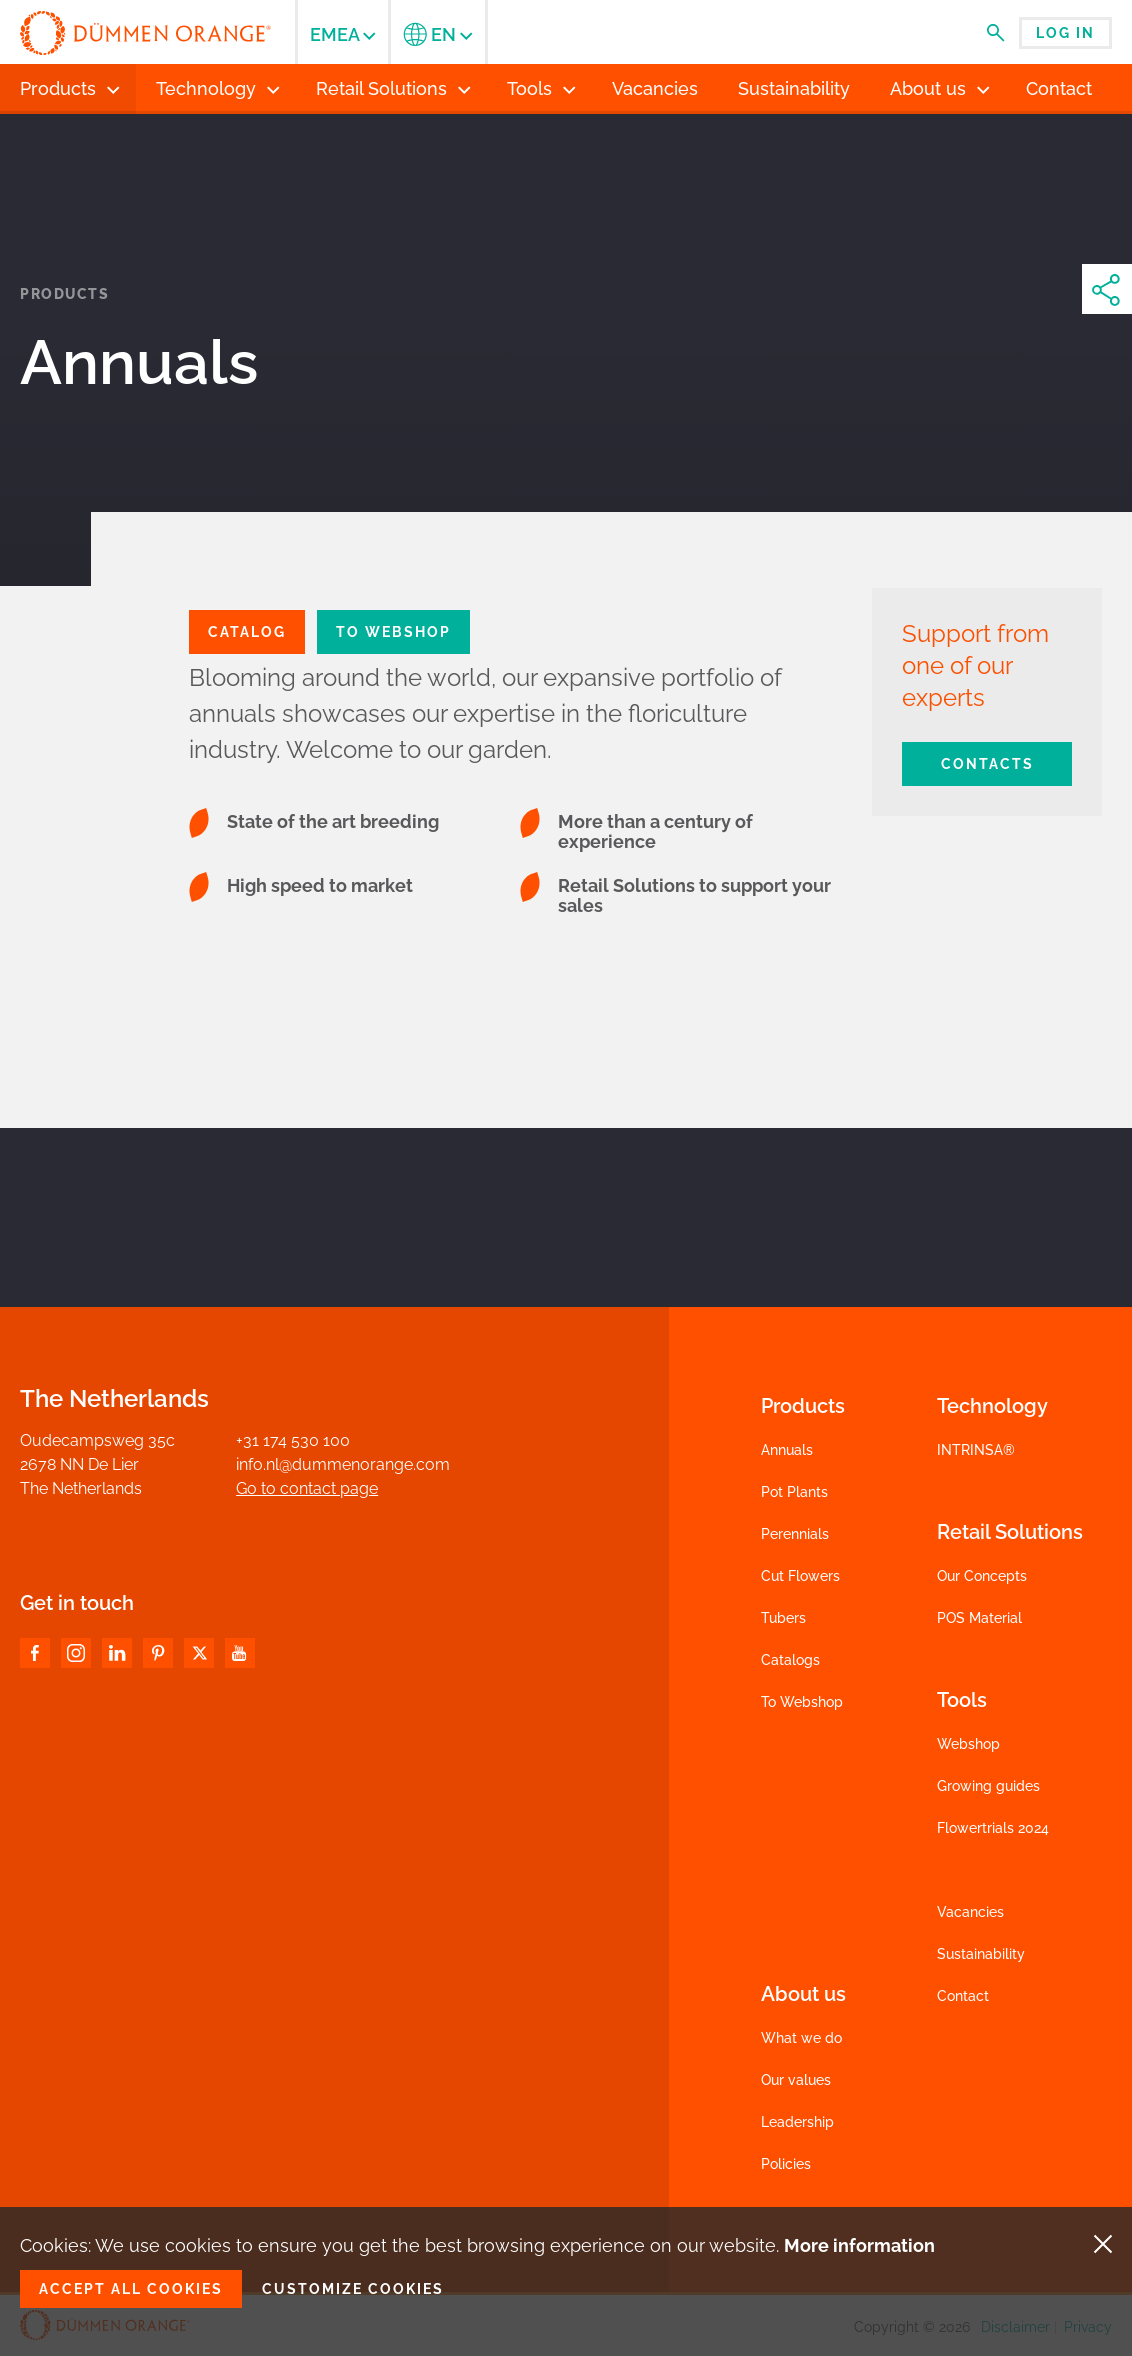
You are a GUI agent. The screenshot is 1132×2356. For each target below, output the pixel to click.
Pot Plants (794, 1492)
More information (859, 2245)
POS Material (979, 1618)
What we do (801, 2038)
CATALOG (247, 632)
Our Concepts (982, 1576)
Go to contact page (307, 1488)
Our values (796, 2080)
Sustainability (981, 1954)
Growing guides (988, 1786)
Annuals (787, 1450)
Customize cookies (353, 2289)
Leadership (797, 2122)
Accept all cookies (131, 2289)
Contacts (987, 764)
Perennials (795, 1534)
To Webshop (393, 632)
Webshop (968, 1744)
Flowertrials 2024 (993, 1828)
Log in (1065, 33)
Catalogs (790, 1660)
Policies (786, 2164)
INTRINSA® (976, 1450)
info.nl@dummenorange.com (343, 1464)
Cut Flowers (800, 1576)
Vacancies (970, 1912)
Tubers (783, 1618)
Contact (963, 1996)
